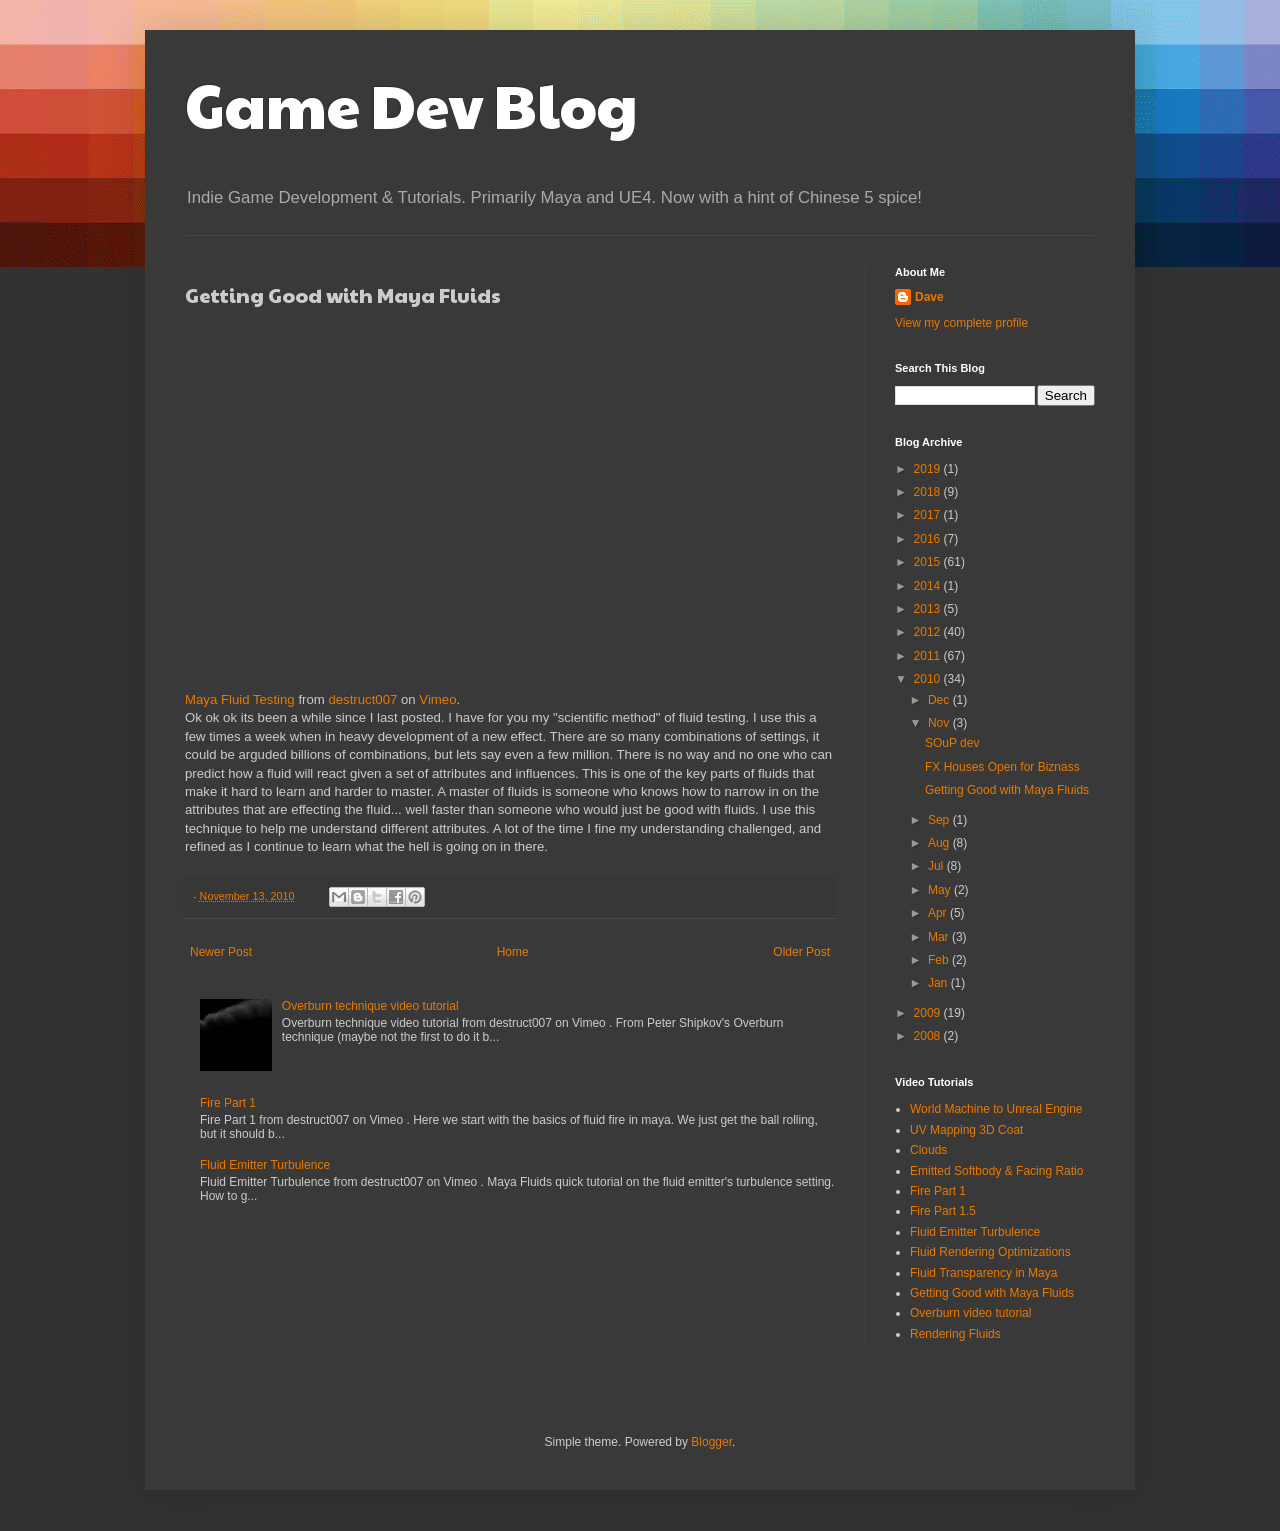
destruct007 (362, 699)
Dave (929, 297)
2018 (929, 492)
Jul (937, 866)
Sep (940, 820)
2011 (929, 656)
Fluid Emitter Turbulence (265, 1165)
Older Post (801, 952)
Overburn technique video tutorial (370, 1006)
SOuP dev (952, 743)
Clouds (928, 1150)
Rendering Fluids (955, 1334)
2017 (929, 515)
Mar (940, 937)
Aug (940, 843)
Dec (940, 700)
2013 (929, 609)
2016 (929, 539)
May (941, 890)
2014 (929, 586)
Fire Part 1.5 (943, 1211)
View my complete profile (961, 323)
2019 (929, 469)
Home (513, 952)
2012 (929, 632)
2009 (929, 1013)
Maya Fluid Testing (240, 699)
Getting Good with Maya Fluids (1007, 790)
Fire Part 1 (228, 1103)
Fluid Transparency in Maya (983, 1273)
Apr (939, 913)
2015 (929, 562)
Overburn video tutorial (970, 1313)
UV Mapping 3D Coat (966, 1130)
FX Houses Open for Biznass (1002, 767)
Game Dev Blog (411, 104)
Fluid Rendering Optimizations (990, 1252)
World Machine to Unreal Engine (996, 1109)
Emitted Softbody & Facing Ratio (996, 1171)
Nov (940, 723)
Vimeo (437, 699)
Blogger (711, 1442)
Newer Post (221, 952)
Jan (939, 983)
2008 (929, 1036)
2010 (929, 679)
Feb (940, 960)
